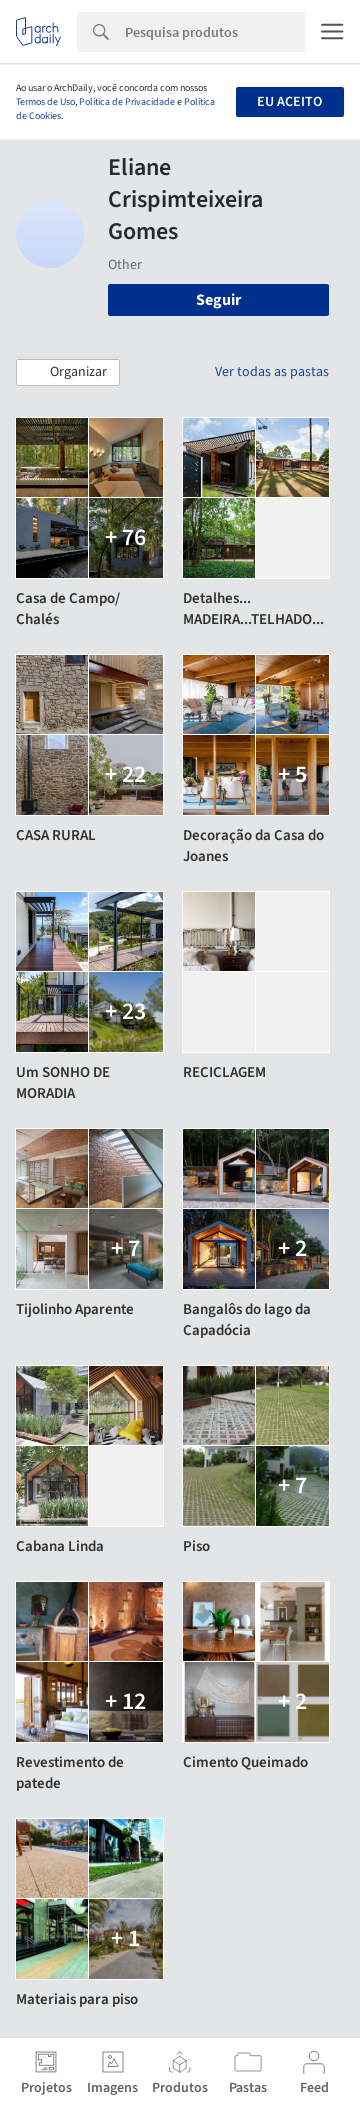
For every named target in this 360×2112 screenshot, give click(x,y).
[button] (68, 373)
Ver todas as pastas (272, 372)
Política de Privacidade (127, 102)
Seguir (218, 300)
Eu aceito (289, 102)
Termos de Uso (45, 102)
